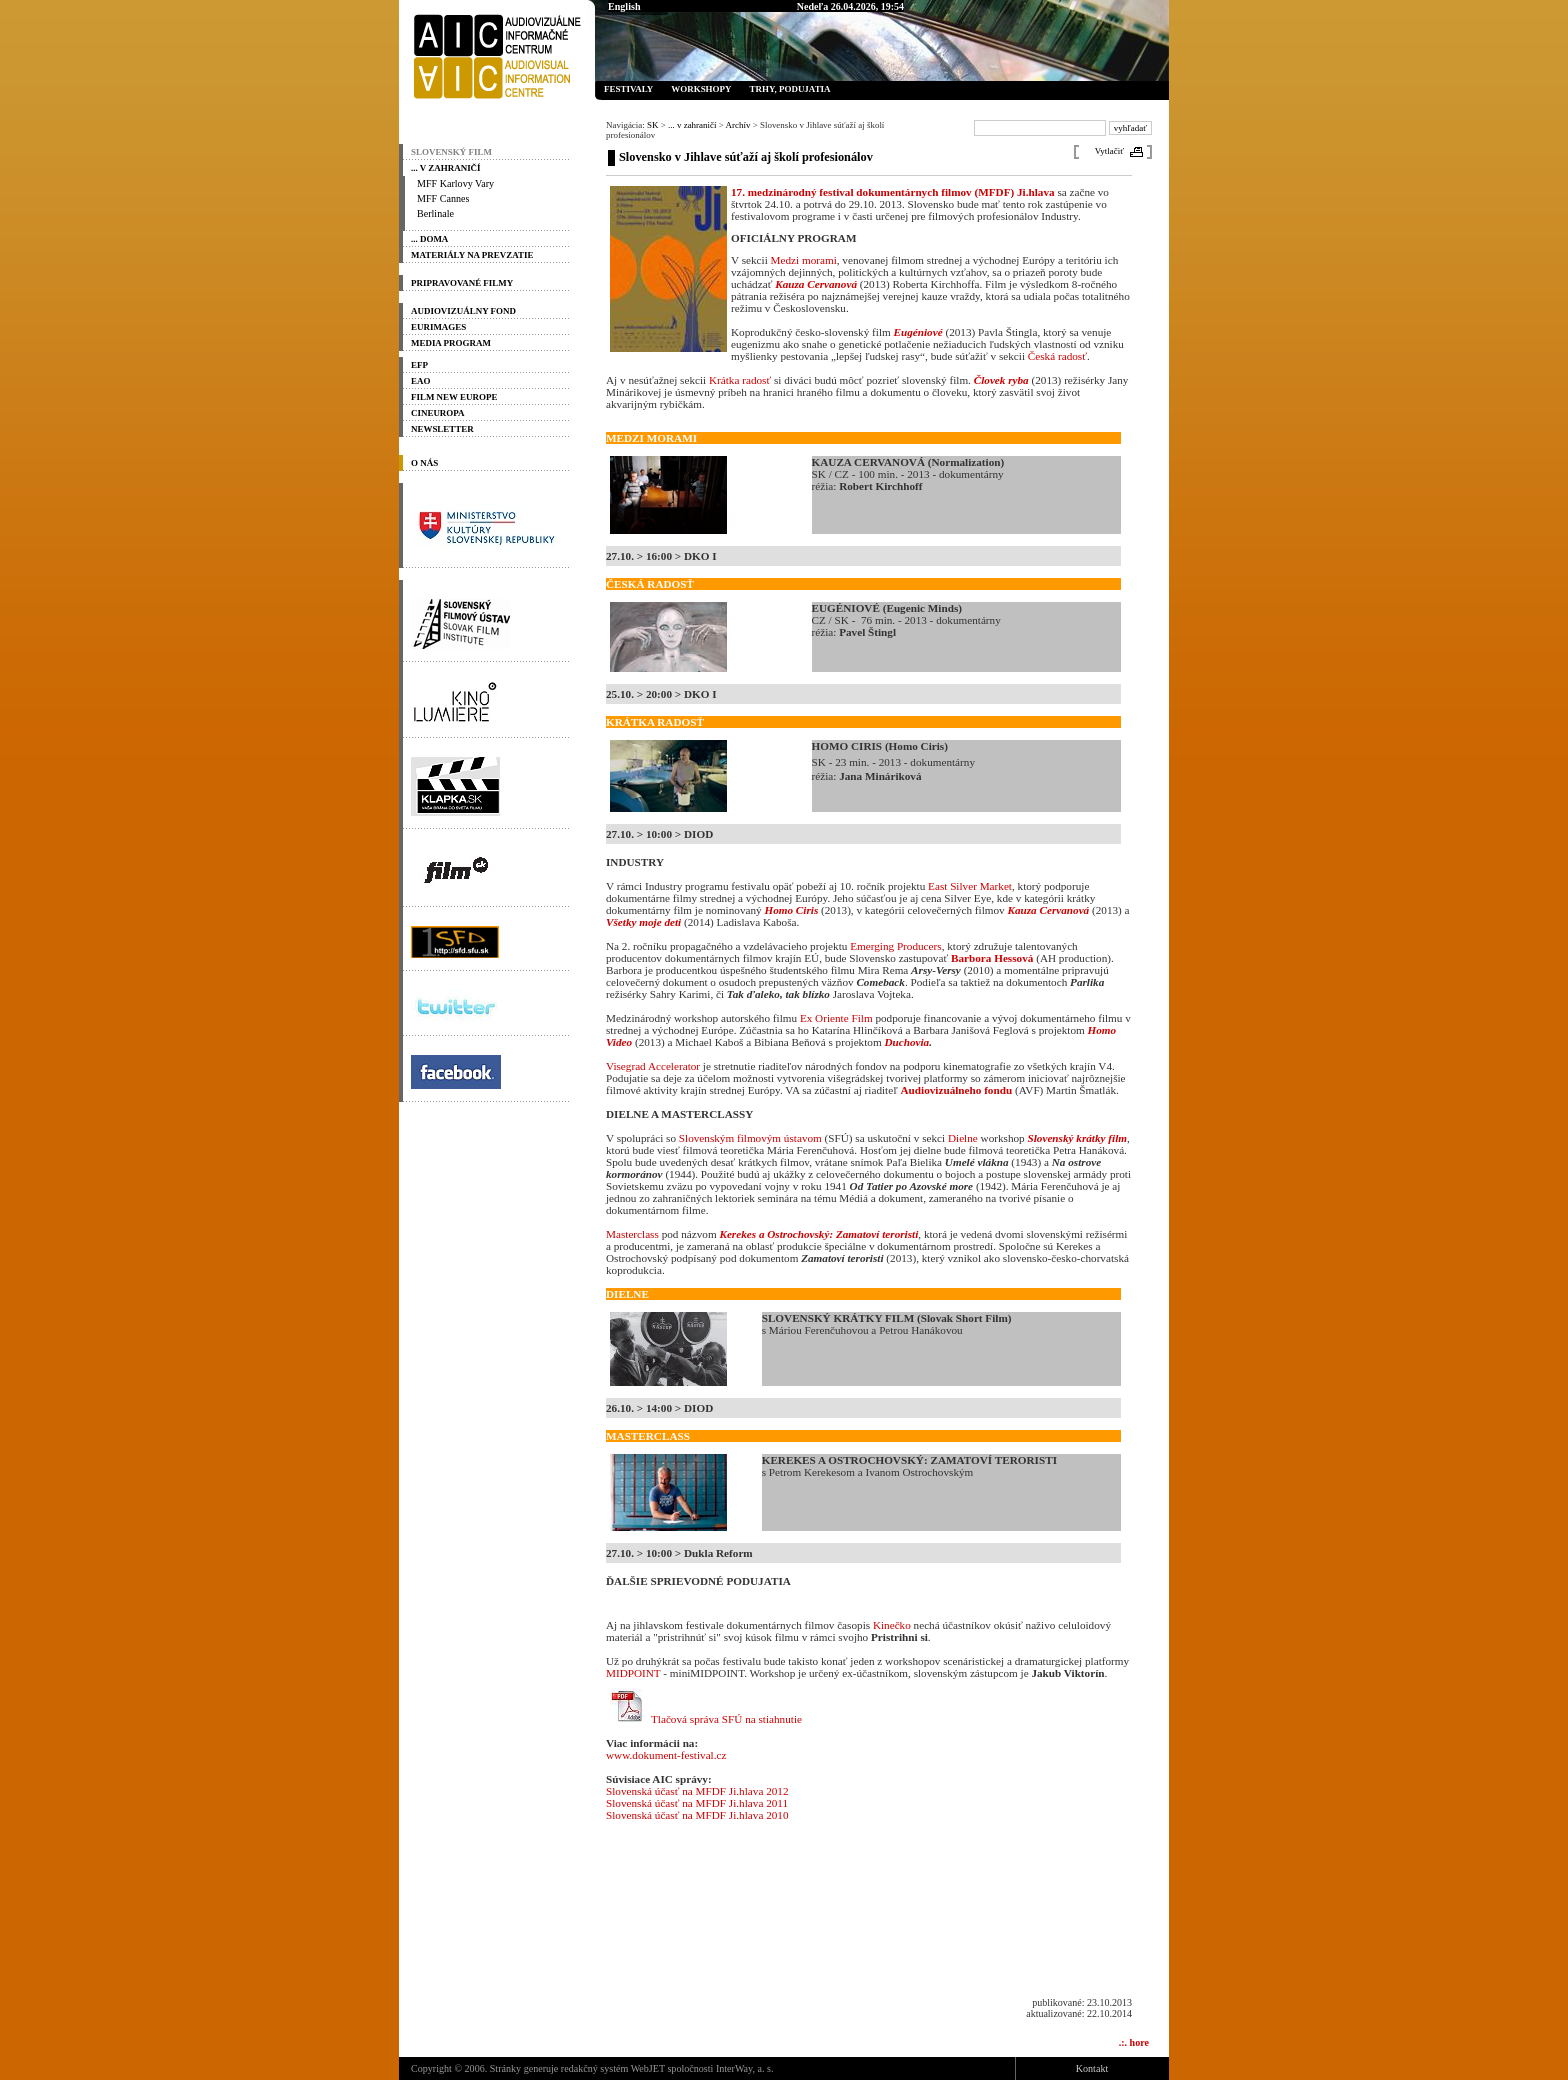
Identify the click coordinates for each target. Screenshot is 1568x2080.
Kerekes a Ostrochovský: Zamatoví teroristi (818, 1234)
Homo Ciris (791, 910)
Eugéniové (918, 332)
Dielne (963, 1138)
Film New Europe (454, 397)
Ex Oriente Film (836, 1018)
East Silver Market (970, 886)
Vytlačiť (1109, 151)
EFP (419, 365)
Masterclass (632, 1234)
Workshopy (701, 89)
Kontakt (1092, 2068)
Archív (738, 125)
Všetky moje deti (643, 922)
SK (652, 125)
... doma (429, 239)
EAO (420, 381)
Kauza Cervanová (816, 284)
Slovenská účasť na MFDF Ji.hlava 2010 (697, 1815)
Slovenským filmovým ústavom (750, 1138)
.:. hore (1134, 2042)
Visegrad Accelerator (653, 1066)
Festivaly (628, 89)
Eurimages (438, 327)
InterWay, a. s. (745, 2068)
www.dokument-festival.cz (666, 1755)
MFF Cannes (443, 198)
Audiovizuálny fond (463, 311)
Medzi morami (804, 260)
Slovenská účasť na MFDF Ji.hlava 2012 (697, 1791)
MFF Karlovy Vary (455, 183)
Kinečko (892, 1625)
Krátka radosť (740, 380)
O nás (424, 463)
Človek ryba (1001, 380)
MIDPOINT (633, 1673)
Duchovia (906, 1042)
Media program (451, 343)
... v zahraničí (446, 168)
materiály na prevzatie (472, 255)
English (624, 6)
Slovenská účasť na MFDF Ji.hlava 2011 (697, 1803)
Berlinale (435, 213)
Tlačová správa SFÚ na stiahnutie (726, 1719)
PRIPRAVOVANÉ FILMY (462, 283)
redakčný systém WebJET (613, 2068)
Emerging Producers (895, 946)
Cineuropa (438, 413)
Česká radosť (1057, 356)
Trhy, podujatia (789, 89)
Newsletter (442, 429)
